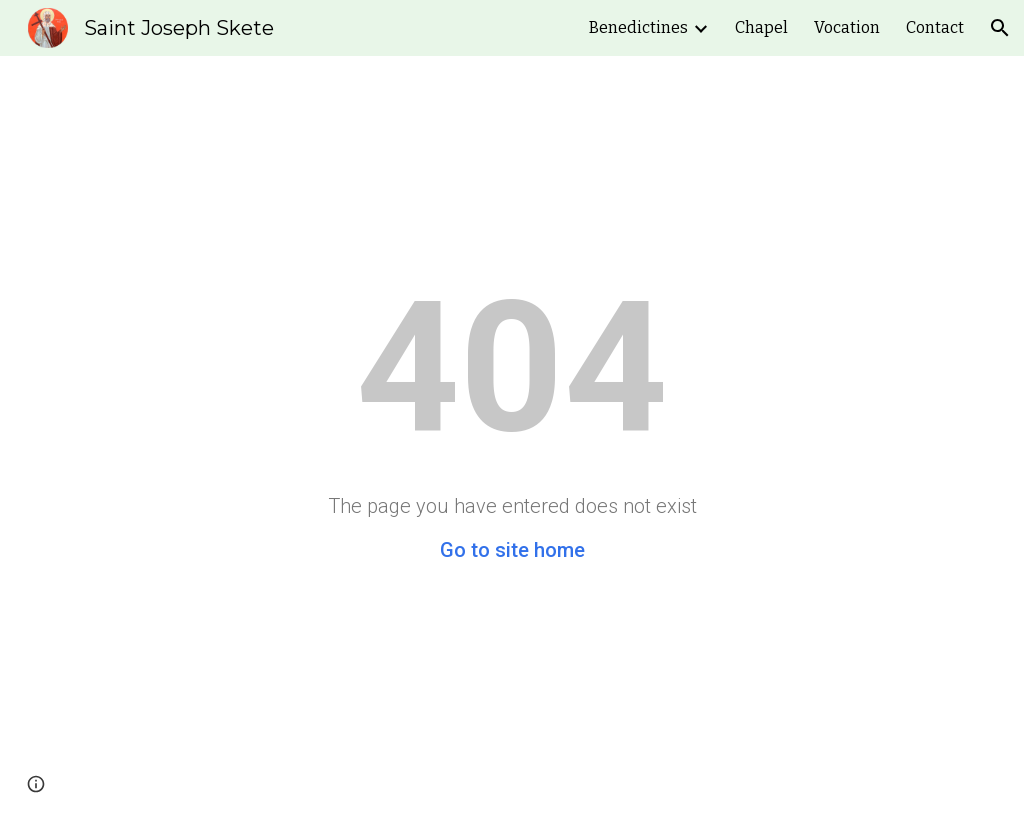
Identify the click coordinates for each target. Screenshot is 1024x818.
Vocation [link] (847, 27)
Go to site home (512, 550)
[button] (1000, 28)
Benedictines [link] (638, 27)
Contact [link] (935, 27)
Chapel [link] (761, 27)
